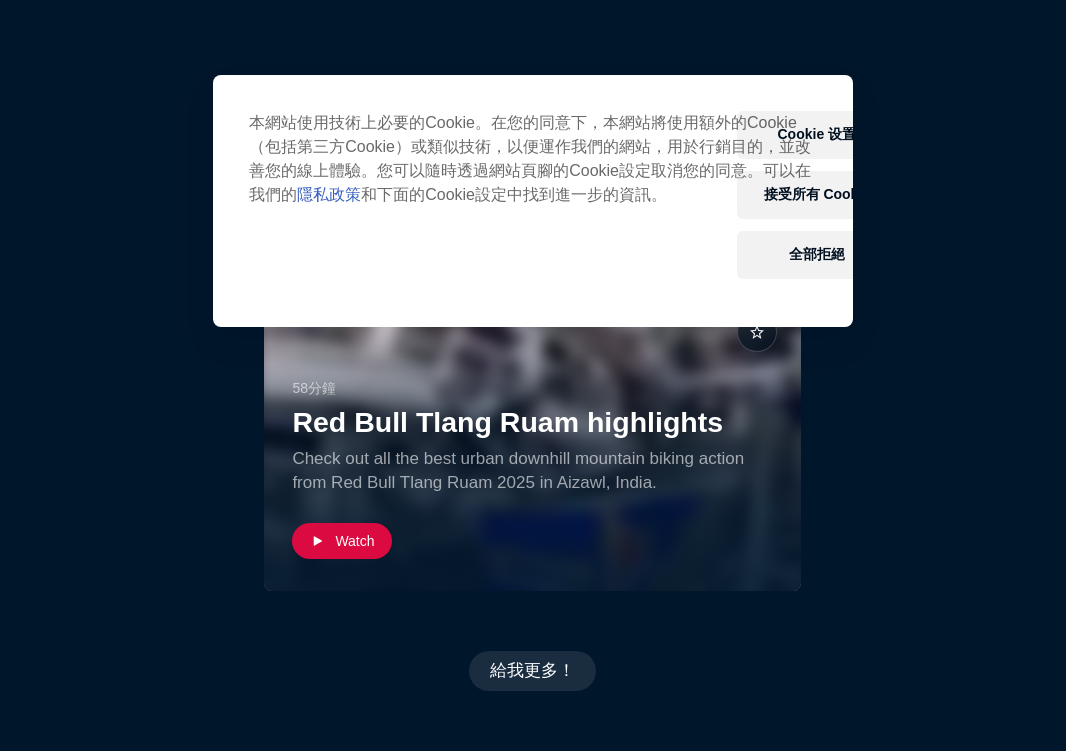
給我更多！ (532, 670)
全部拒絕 (817, 254)
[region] (533, 201)
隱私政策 (329, 194)
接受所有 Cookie (817, 194)
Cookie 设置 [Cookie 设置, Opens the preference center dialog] (817, 134)
